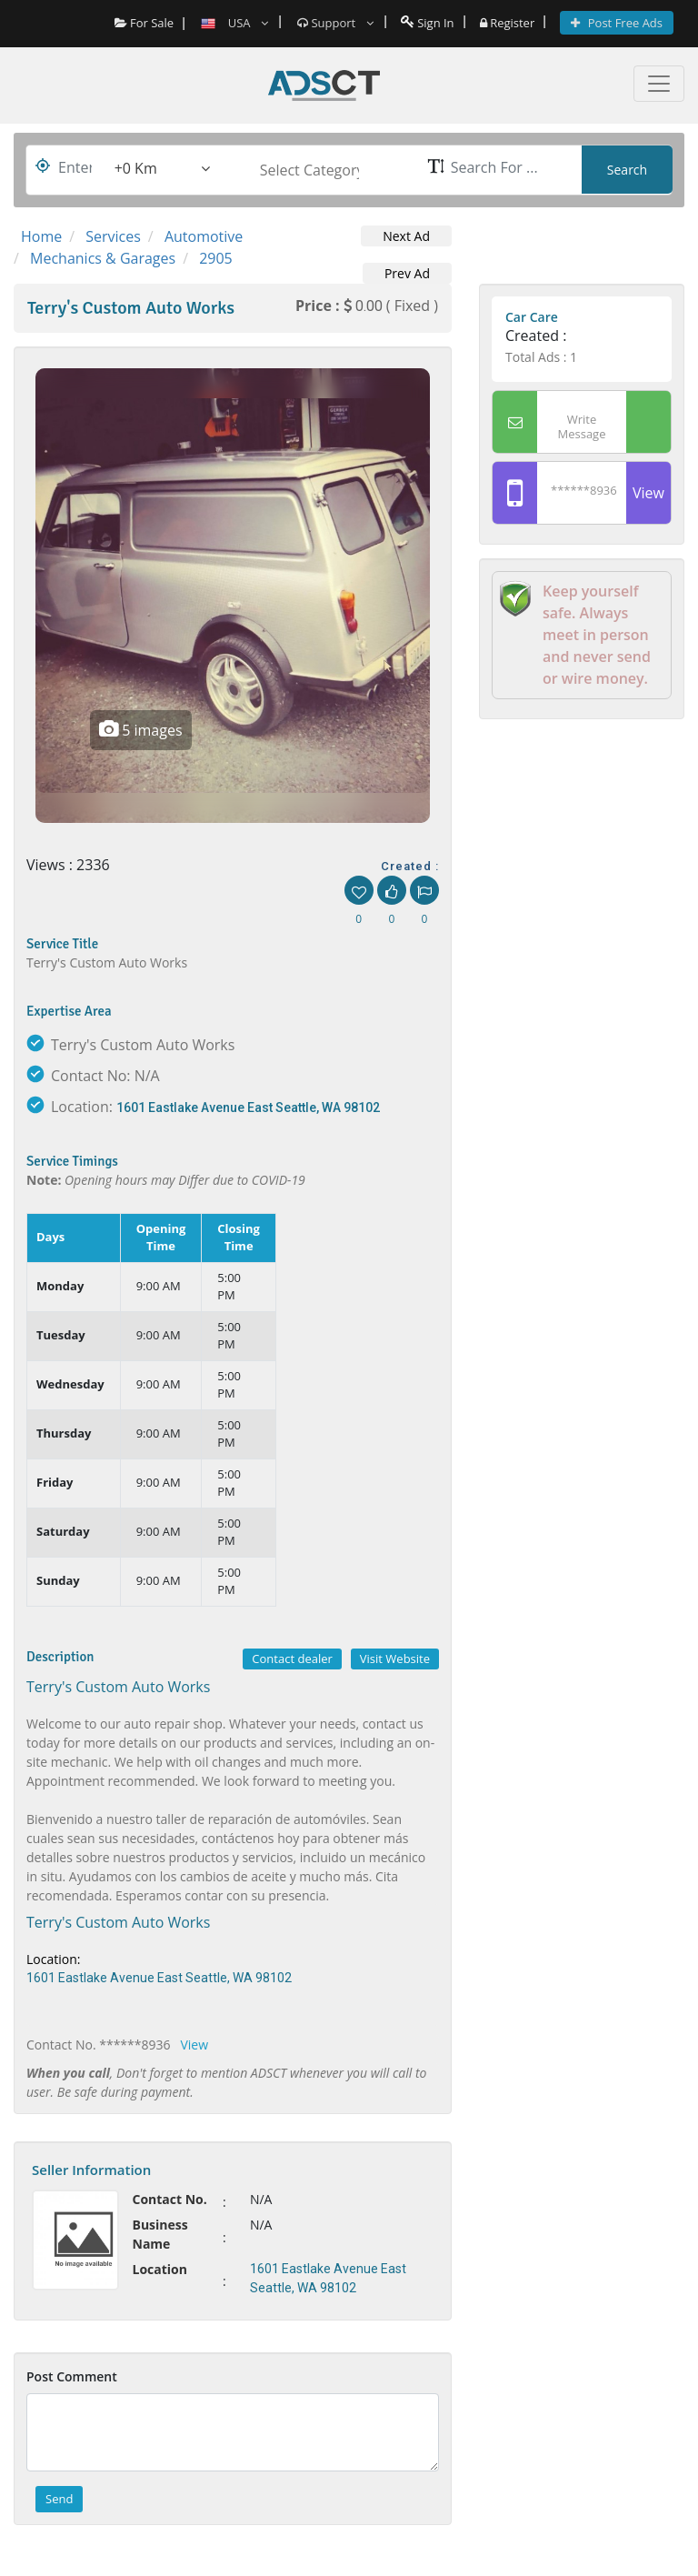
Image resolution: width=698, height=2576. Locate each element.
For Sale (144, 23)
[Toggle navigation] (658, 83)
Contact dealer (292, 1658)
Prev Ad (407, 273)
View (194, 2044)
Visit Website (395, 1658)
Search (627, 169)
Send (59, 2499)
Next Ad (406, 236)
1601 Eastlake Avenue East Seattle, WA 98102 (248, 1107)
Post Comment (71, 2376)
